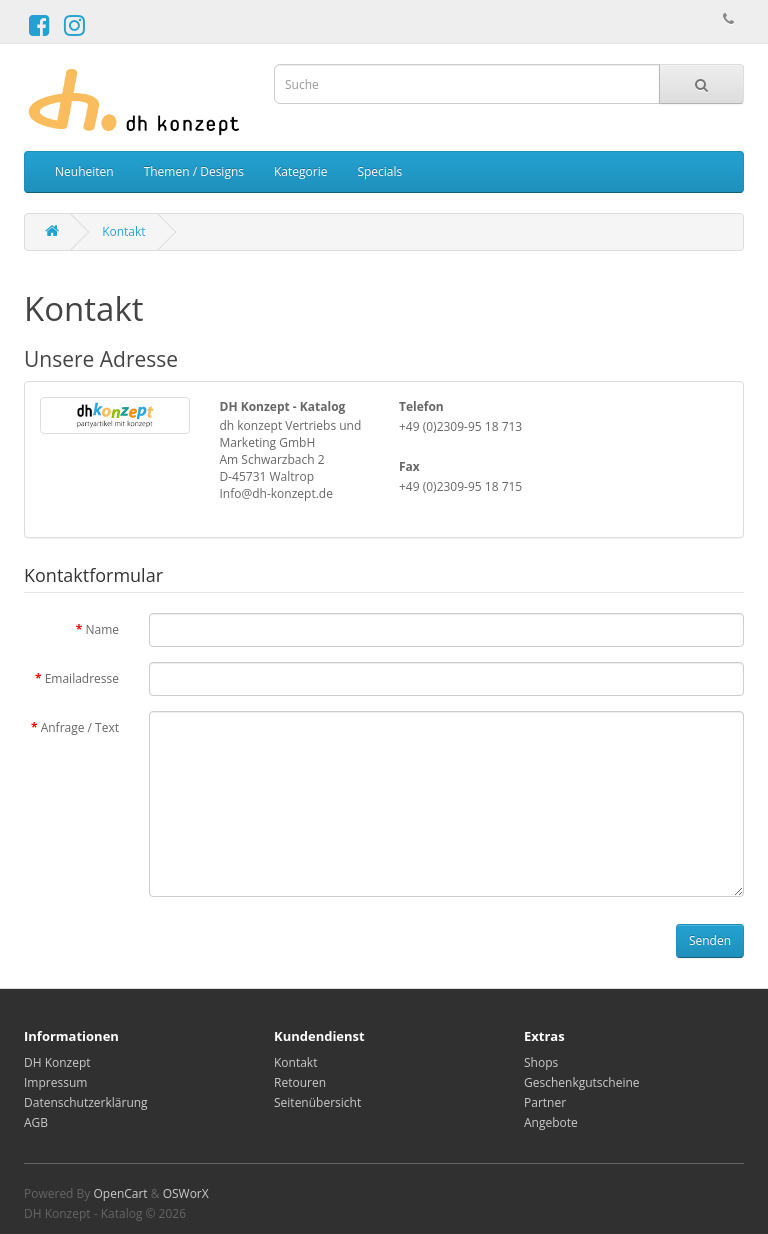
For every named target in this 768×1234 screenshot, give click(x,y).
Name (102, 629)
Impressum (55, 1082)
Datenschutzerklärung (86, 1102)
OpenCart (120, 1193)
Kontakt (123, 231)
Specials (379, 171)
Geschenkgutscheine (582, 1082)
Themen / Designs (194, 171)
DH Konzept (57, 1062)
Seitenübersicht (317, 1102)
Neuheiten (84, 171)
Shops (541, 1062)
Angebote (551, 1122)
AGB (36, 1122)
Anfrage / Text (80, 727)
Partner (545, 1102)
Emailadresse (82, 678)
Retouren (300, 1082)
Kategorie (300, 171)
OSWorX (186, 1193)
